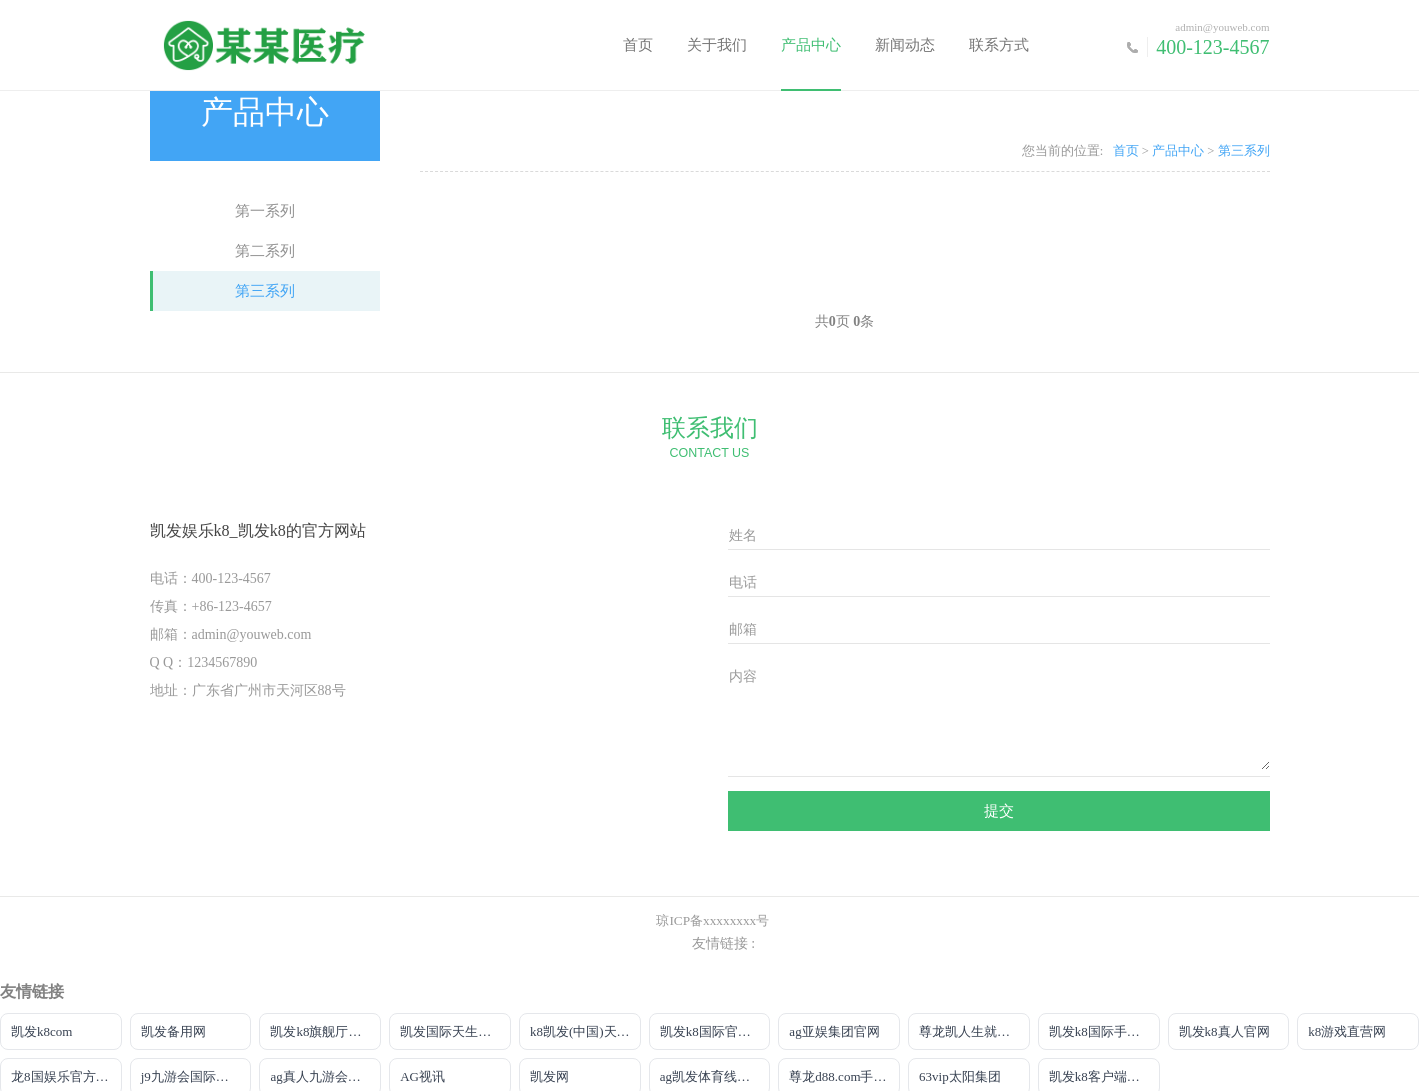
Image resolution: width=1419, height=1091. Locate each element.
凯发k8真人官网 (1224, 1031)
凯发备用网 (173, 1031)
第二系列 (265, 251)
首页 (638, 45)
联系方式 (999, 45)
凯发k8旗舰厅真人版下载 (325, 1031)
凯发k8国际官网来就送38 (715, 1031)
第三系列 (265, 291)
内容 (743, 676)
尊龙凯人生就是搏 (971, 1031)
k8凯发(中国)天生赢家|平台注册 (585, 1031)
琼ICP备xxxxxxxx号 (712, 920)
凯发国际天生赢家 (452, 1031)
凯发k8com (41, 1031)
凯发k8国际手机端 (1101, 1031)
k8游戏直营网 (1347, 1031)
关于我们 (717, 45)
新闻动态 (905, 45)
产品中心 (811, 45)
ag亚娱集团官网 (834, 1031)
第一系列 (265, 211)
